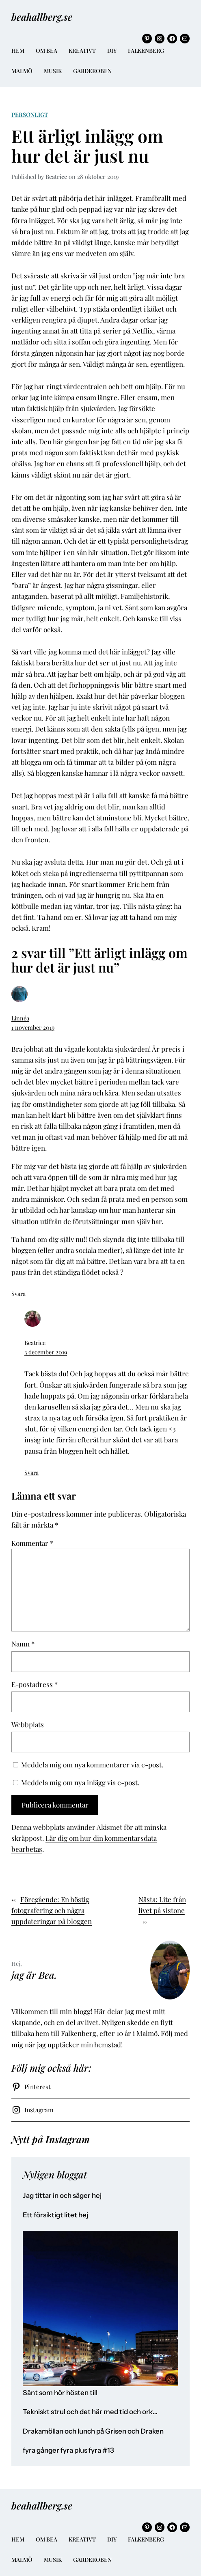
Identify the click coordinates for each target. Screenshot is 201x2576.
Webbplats (27, 1724)
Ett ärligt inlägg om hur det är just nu (87, 146)
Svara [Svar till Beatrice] (31, 1472)
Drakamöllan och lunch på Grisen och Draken (93, 2431)
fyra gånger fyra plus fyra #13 (68, 2450)
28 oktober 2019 (98, 176)
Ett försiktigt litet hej (55, 2215)
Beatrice (34, 1343)
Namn (23, 1643)
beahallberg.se (41, 16)
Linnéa (20, 1018)
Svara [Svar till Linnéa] (18, 1293)
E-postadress (34, 1684)
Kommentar (32, 1543)
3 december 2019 (45, 1352)
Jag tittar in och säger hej (62, 2195)
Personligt (29, 114)
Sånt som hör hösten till (60, 2393)
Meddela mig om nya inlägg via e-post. (80, 1782)
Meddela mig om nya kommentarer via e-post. (92, 1764)
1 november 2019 (32, 1027)
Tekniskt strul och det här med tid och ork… (90, 2412)
